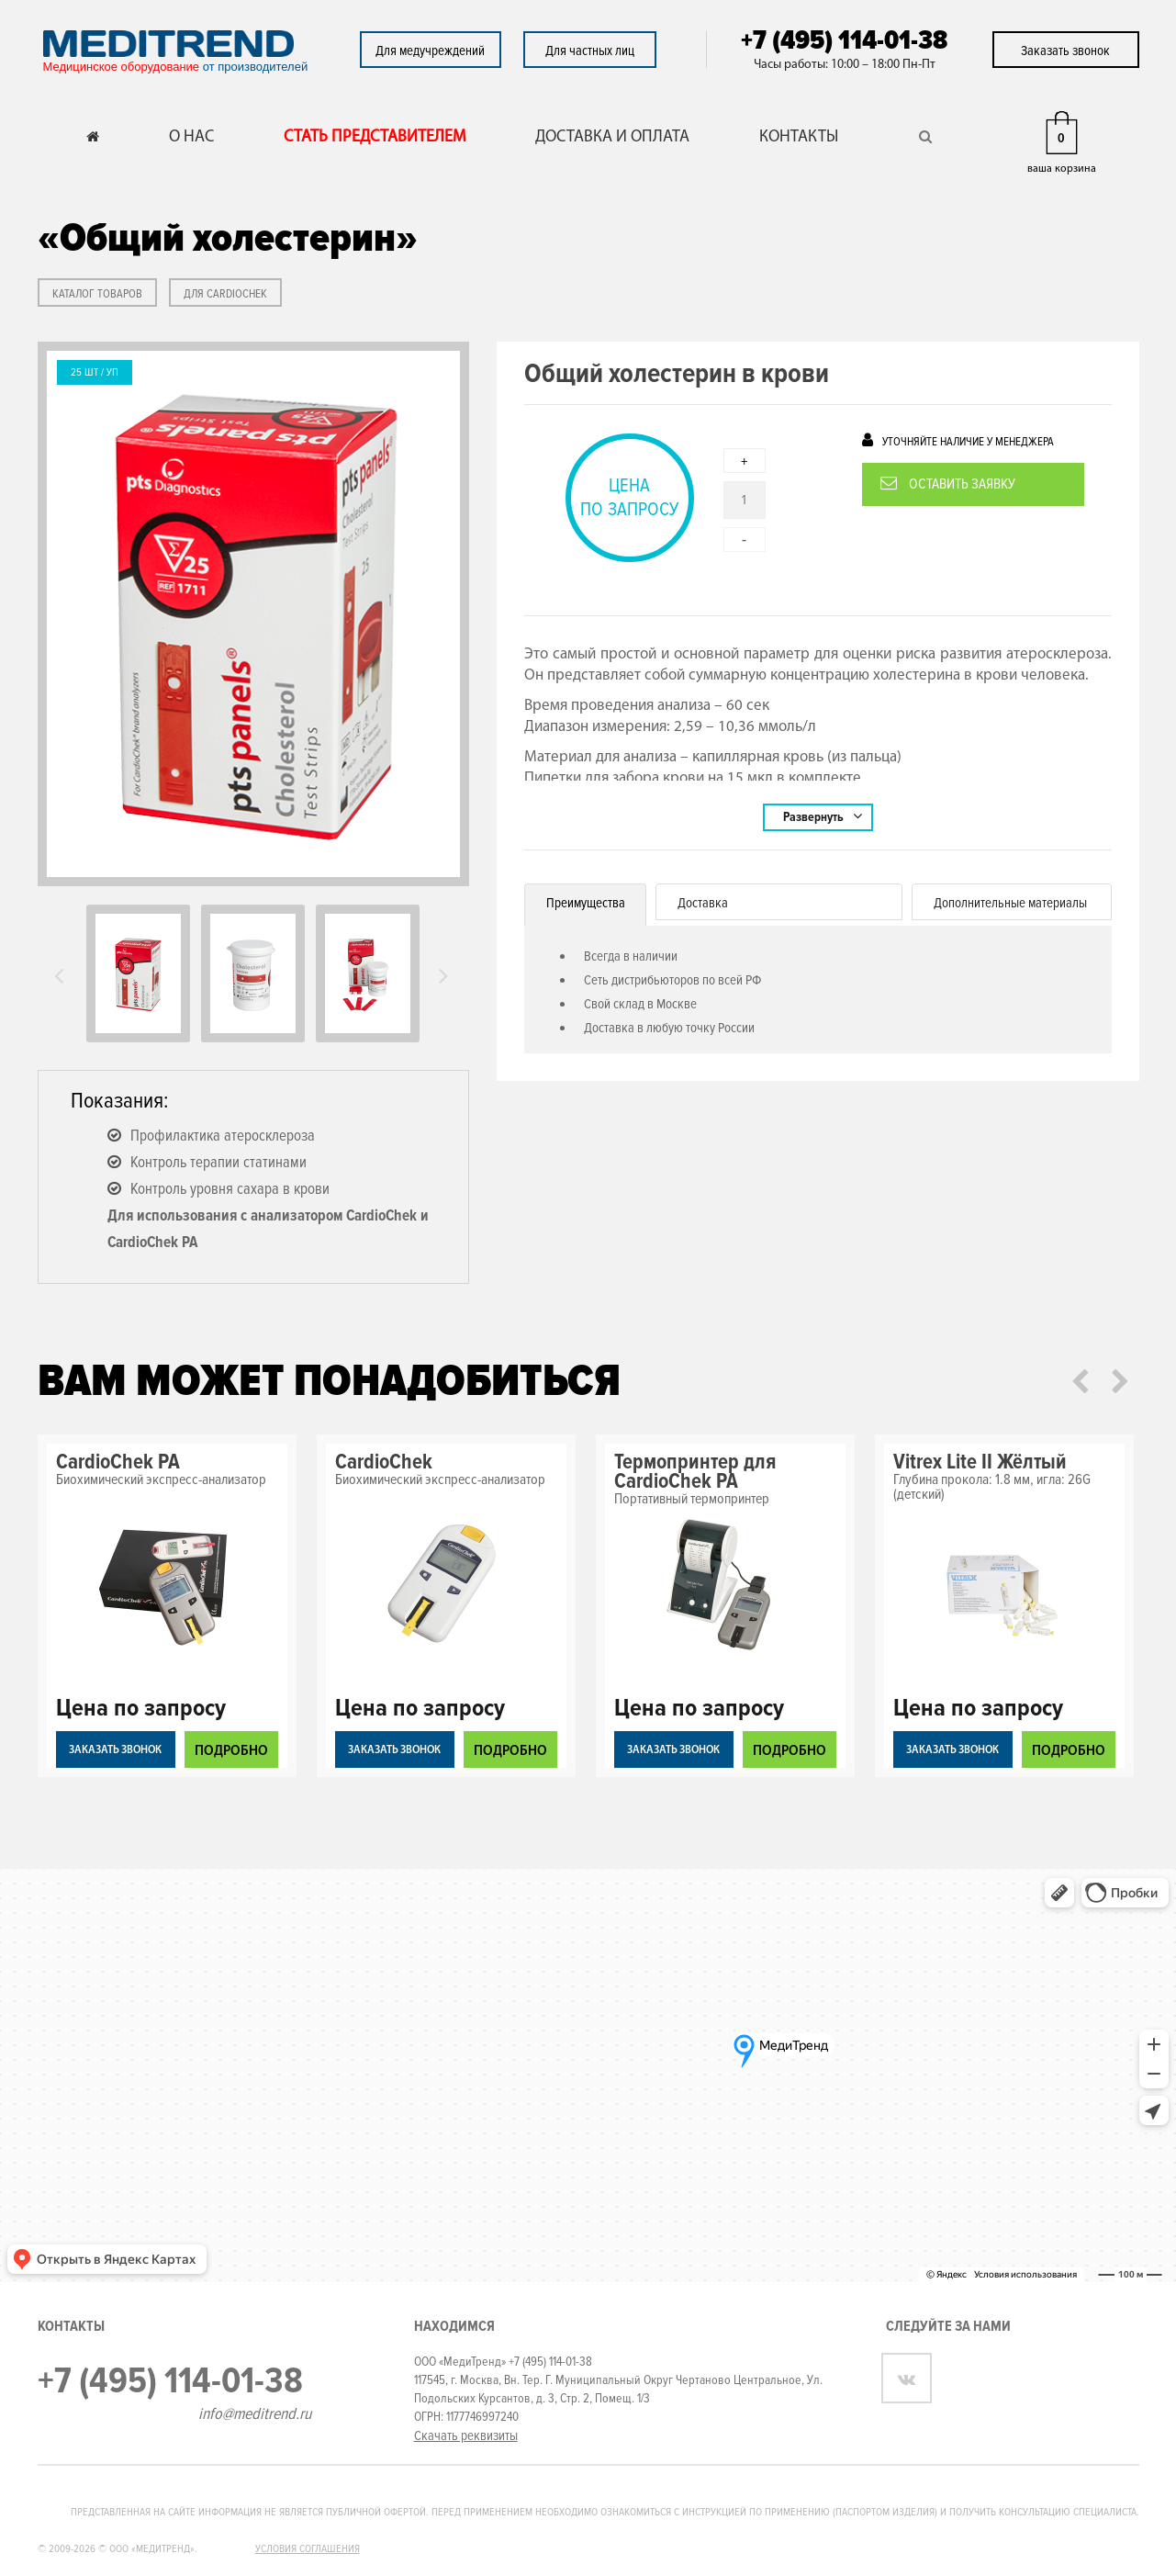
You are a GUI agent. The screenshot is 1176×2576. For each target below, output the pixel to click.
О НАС (191, 137)
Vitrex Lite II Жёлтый (980, 1462)
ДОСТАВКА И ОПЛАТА (612, 137)
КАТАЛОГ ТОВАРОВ (97, 294)
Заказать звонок (1065, 50)
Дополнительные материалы (1010, 902)
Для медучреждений (430, 50)
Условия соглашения (307, 2549)
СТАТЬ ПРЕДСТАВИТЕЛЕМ (374, 137)
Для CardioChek (225, 294)
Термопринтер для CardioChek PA (695, 1471)
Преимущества (585, 902)
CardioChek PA (118, 1462)
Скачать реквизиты (466, 2435)
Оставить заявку (947, 484)
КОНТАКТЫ (798, 137)
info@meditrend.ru (254, 2413)
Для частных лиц (589, 50)
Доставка (703, 902)
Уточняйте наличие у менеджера (958, 440)
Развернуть (822, 816)
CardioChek (383, 1462)
